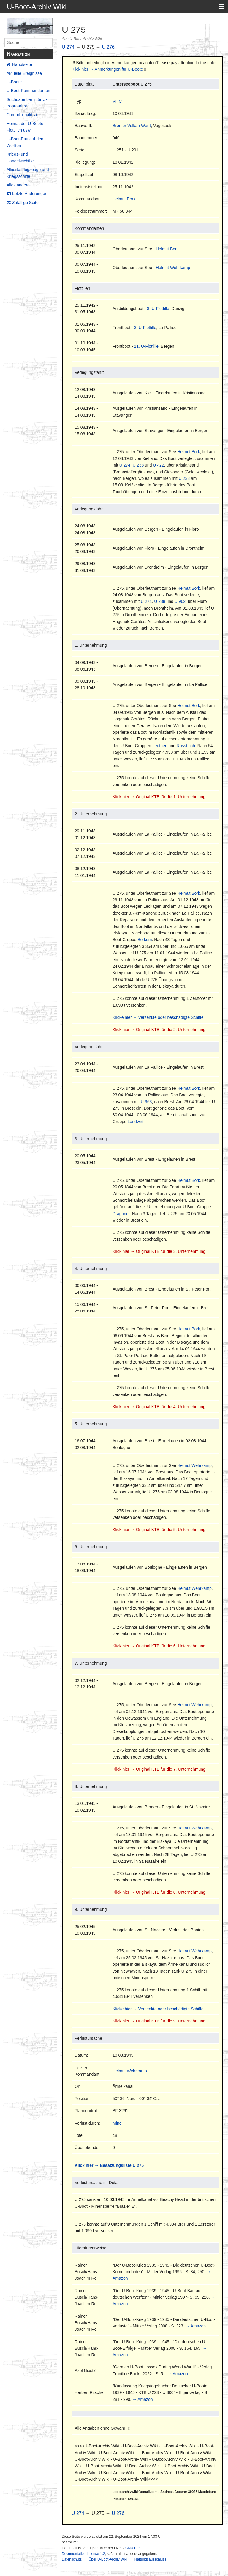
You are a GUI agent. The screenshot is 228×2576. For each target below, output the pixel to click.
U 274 (68, 47)
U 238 (138, 465)
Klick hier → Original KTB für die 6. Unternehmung (159, 1646)
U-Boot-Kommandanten (28, 90)
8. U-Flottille (158, 308)
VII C (117, 101)
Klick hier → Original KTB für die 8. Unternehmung (159, 1892)
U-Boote (14, 82)
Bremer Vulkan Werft (132, 125)
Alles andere (18, 185)
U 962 (180, 601)
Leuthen (159, 745)
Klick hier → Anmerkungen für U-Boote (107, 69)
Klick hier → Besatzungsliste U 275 (109, 2165)
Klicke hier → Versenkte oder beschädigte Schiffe (158, 1017)
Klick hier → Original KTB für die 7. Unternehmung (159, 1769)
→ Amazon (196, 2326)
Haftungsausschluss (150, 2559)
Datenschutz (72, 2559)
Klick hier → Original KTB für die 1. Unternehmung (159, 796)
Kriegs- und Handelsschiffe (20, 157)
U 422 (158, 465)
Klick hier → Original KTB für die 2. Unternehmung (159, 1029)
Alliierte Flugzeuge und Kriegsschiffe (28, 172)
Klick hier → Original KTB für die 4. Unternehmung (159, 1406)
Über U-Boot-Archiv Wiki (108, 2559)
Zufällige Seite (25, 202)
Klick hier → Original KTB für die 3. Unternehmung (159, 1251)
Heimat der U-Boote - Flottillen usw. (26, 126)
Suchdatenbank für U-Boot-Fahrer (27, 102)
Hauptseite (22, 64)
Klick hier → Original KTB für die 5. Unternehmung (159, 1529)
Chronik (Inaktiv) (22, 114)
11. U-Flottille (146, 346)
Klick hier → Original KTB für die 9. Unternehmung (159, 2021)
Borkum (144, 939)
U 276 (108, 47)
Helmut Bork (124, 199)
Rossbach (186, 745)
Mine (117, 2123)
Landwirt (135, 1121)
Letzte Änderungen (29, 193)
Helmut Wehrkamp (173, 267)
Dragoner (121, 1213)
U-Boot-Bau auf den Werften (25, 142)
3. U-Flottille (145, 327)
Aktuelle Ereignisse (24, 73)
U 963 (146, 1101)
